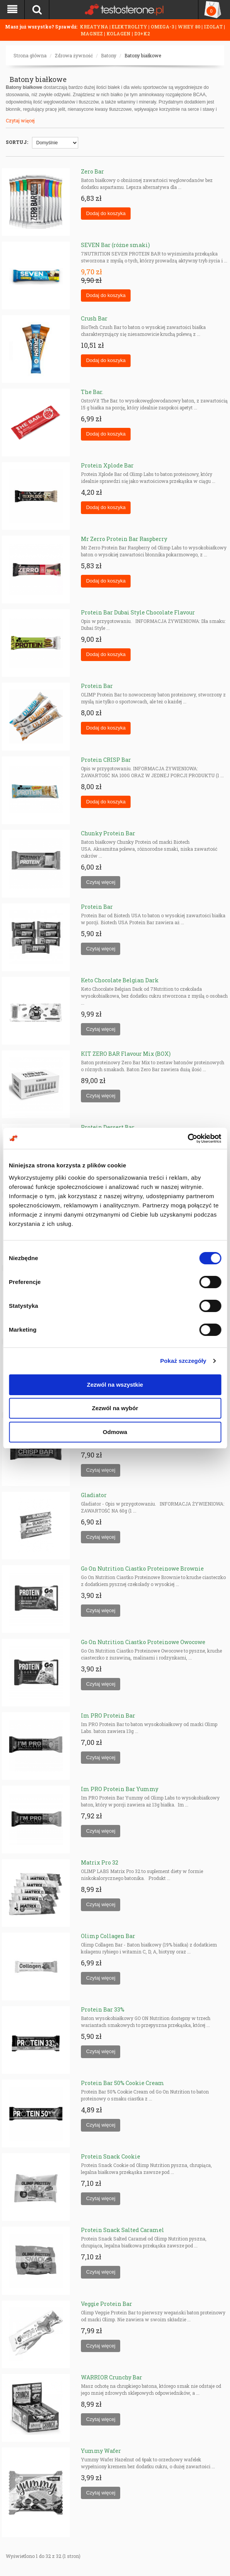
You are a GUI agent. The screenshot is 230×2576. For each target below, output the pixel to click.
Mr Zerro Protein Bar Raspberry (124, 539)
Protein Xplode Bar (107, 465)
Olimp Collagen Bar (108, 1936)
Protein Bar (97, 685)
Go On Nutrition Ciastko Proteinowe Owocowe (143, 1642)
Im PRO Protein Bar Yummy (119, 1789)
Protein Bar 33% (102, 2009)
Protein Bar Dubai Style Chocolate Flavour (138, 612)
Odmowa (115, 1432)
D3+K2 (142, 33)
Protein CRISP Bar (106, 759)
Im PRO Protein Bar (108, 1715)
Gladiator (94, 1495)
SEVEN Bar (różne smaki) (115, 245)
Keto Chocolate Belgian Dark (120, 980)
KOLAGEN (119, 33)
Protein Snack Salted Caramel (122, 2230)
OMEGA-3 (163, 26)
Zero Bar (92, 171)
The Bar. (92, 392)
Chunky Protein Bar (108, 833)
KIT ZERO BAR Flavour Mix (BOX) (126, 1053)
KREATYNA (94, 26)
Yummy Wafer (101, 2450)
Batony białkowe (142, 55)
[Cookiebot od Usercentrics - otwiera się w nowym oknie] (187, 1139)
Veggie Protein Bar (106, 2303)
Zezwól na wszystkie (115, 1384)
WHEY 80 (189, 26)
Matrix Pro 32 (99, 1862)
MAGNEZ (92, 33)
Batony (108, 55)
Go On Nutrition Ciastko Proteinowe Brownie (142, 1568)
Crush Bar (94, 318)
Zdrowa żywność (74, 55)
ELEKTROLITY (129, 26)
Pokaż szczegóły (183, 1360)
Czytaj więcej (20, 120)
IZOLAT (214, 26)
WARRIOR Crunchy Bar (111, 2377)
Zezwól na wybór (115, 1408)
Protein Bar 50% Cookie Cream (122, 2083)
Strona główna (30, 55)
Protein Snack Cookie (110, 2156)
